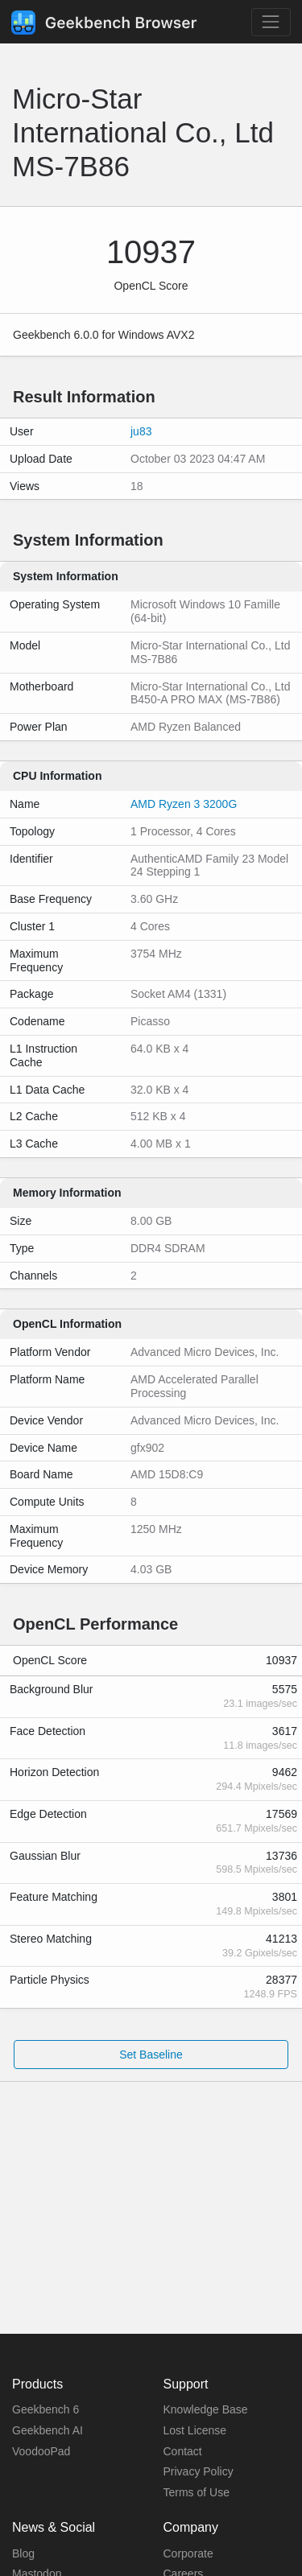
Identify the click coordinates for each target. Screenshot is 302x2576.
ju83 (140, 431)
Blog (23, 2553)
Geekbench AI (47, 2430)
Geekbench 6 (45, 2409)
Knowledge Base (205, 2409)
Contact (182, 2451)
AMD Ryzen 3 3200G (183, 804)
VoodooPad (41, 2451)
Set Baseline (151, 2054)
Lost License (195, 2430)
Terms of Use (196, 2492)
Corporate (188, 2553)
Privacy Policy (198, 2471)
